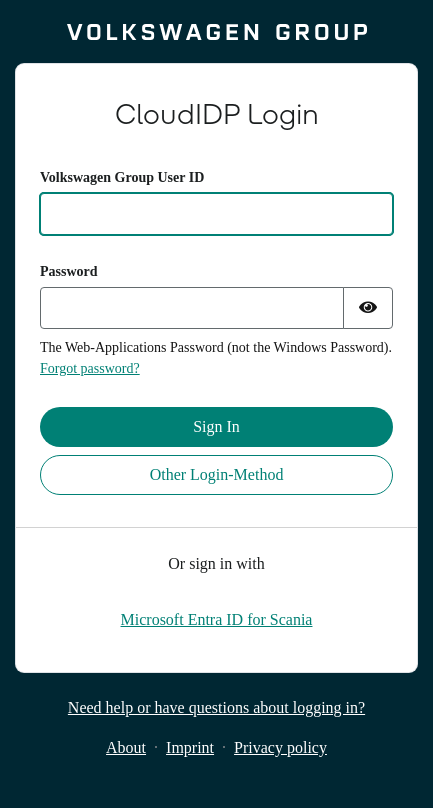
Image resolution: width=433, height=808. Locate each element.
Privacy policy (280, 747)
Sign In (216, 426)
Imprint (190, 747)
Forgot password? (90, 368)
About (126, 747)
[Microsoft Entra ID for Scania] (217, 619)
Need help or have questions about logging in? (216, 707)
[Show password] (368, 308)
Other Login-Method (217, 474)
